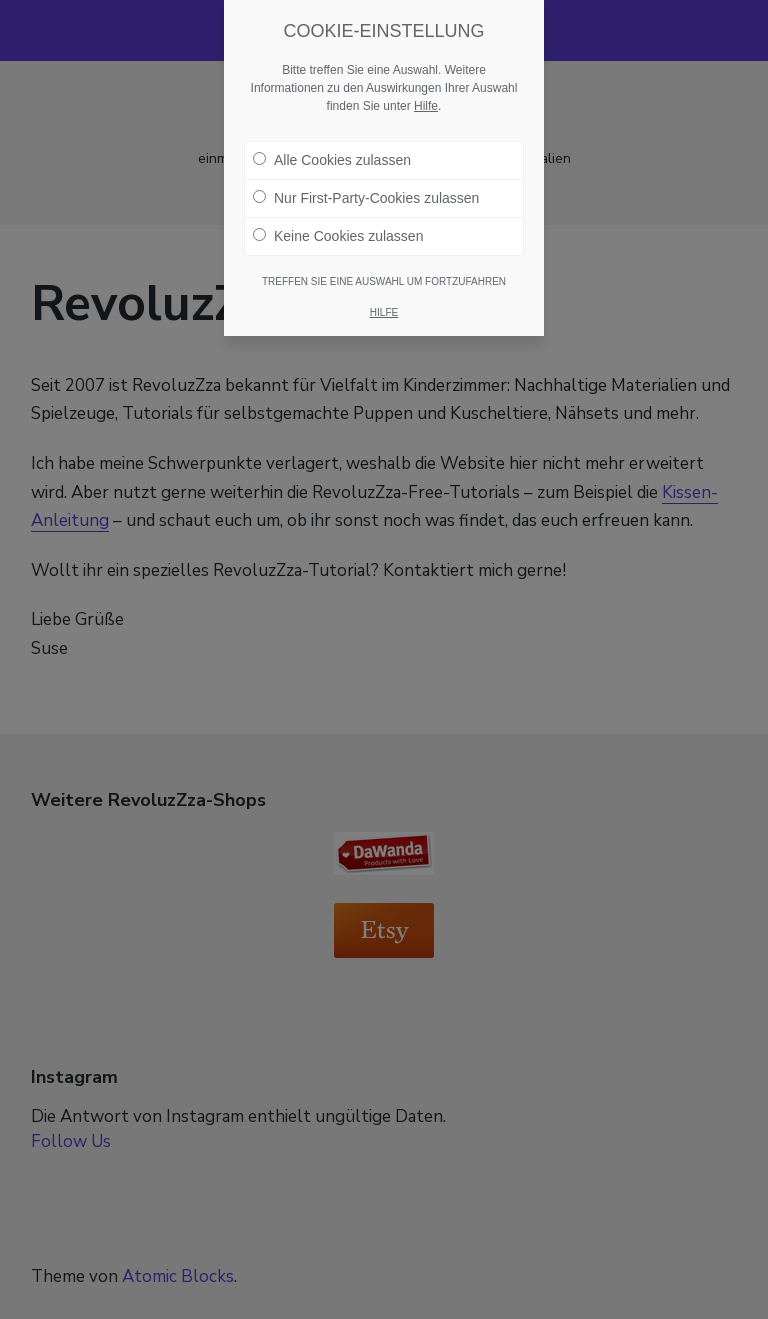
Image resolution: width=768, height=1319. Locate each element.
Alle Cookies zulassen (332, 160)
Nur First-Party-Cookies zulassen (366, 198)
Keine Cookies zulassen (338, 236)
